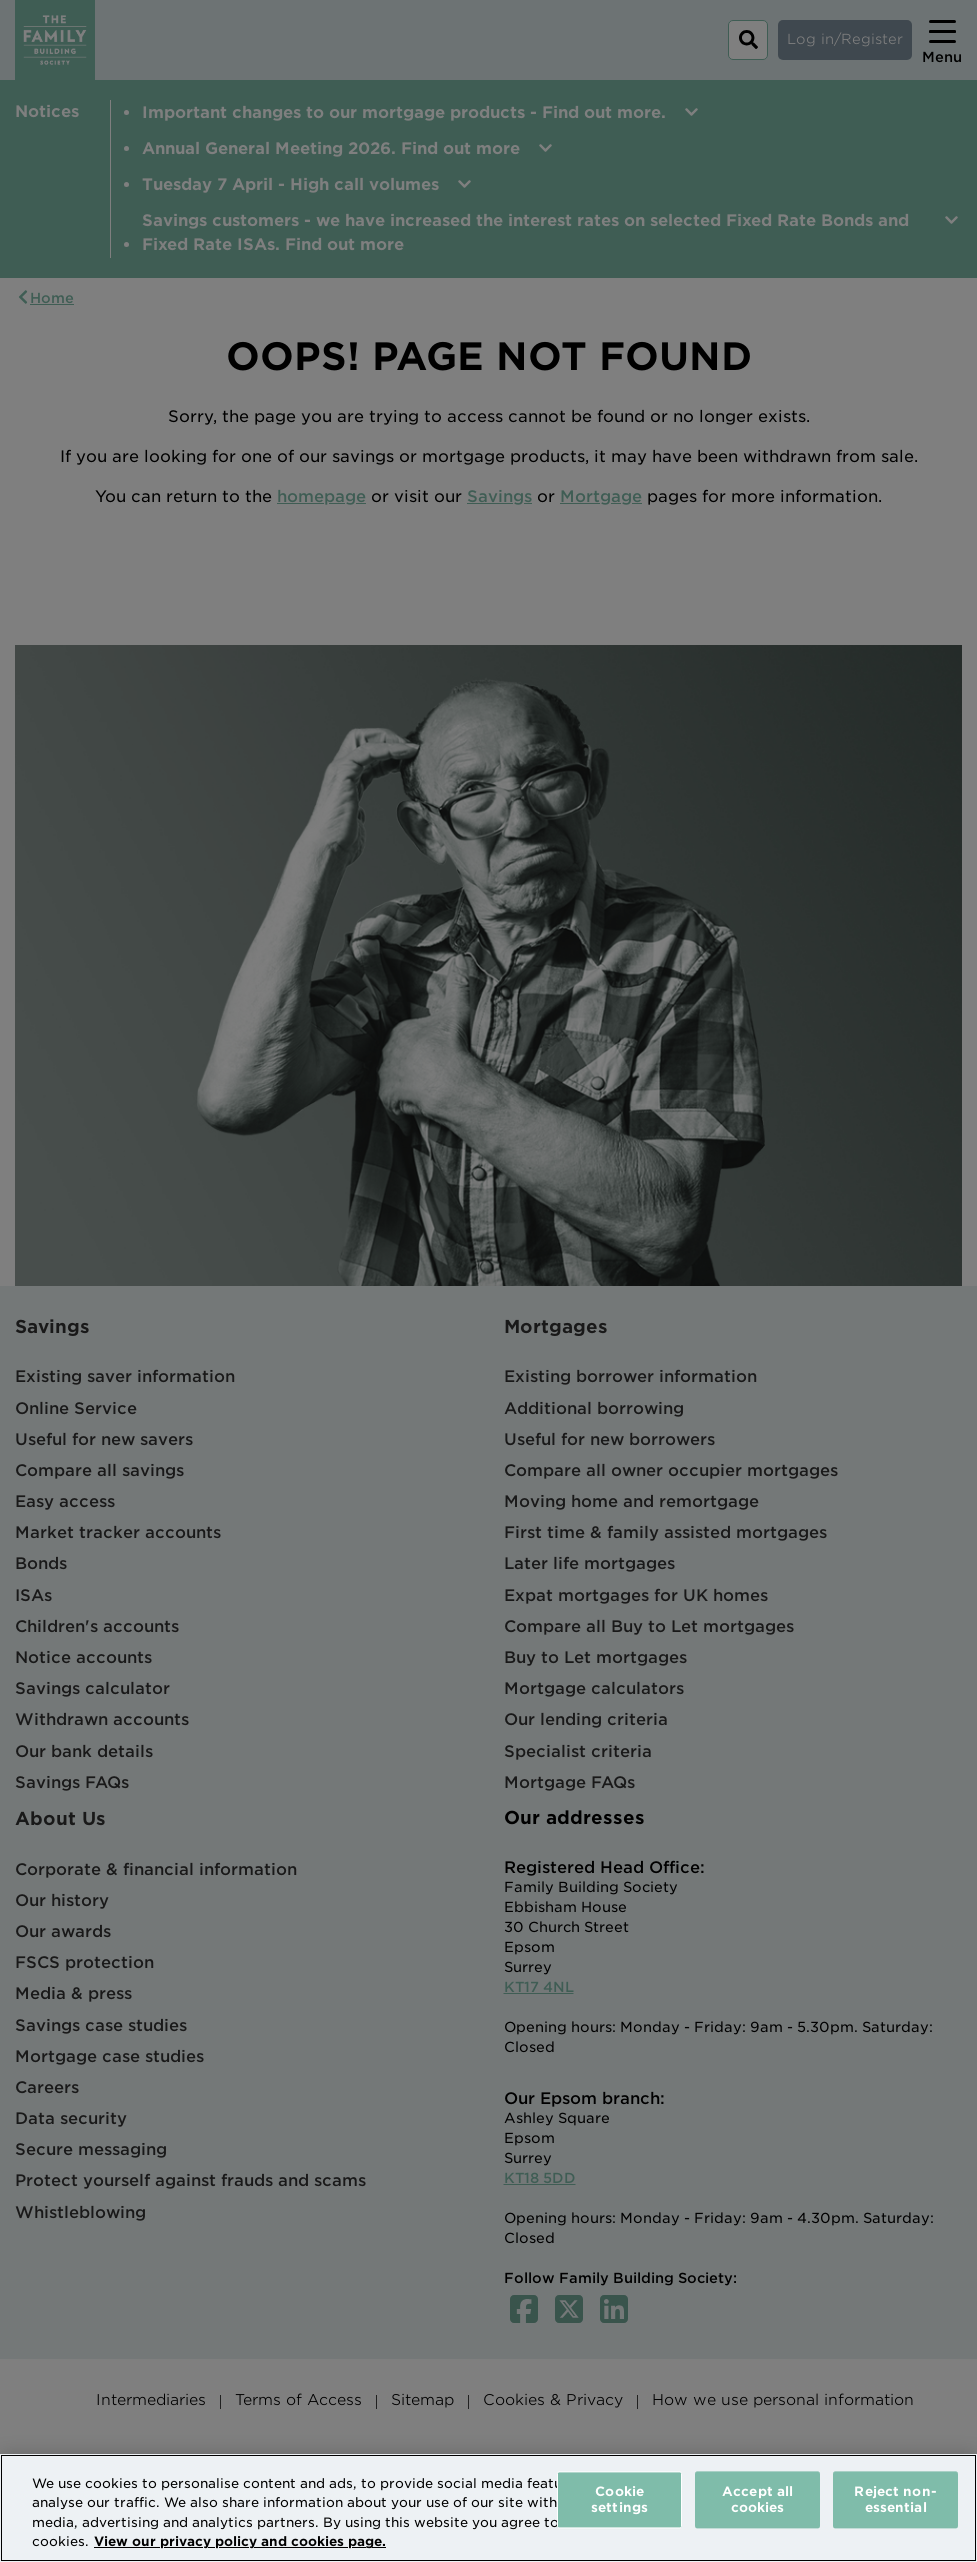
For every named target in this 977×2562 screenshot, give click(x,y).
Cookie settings (619, 2499)
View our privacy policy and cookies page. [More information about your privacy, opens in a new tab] (240, 2541)
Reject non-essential (895, 2499)
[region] (488, 2508)
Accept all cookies (757, 2499)
